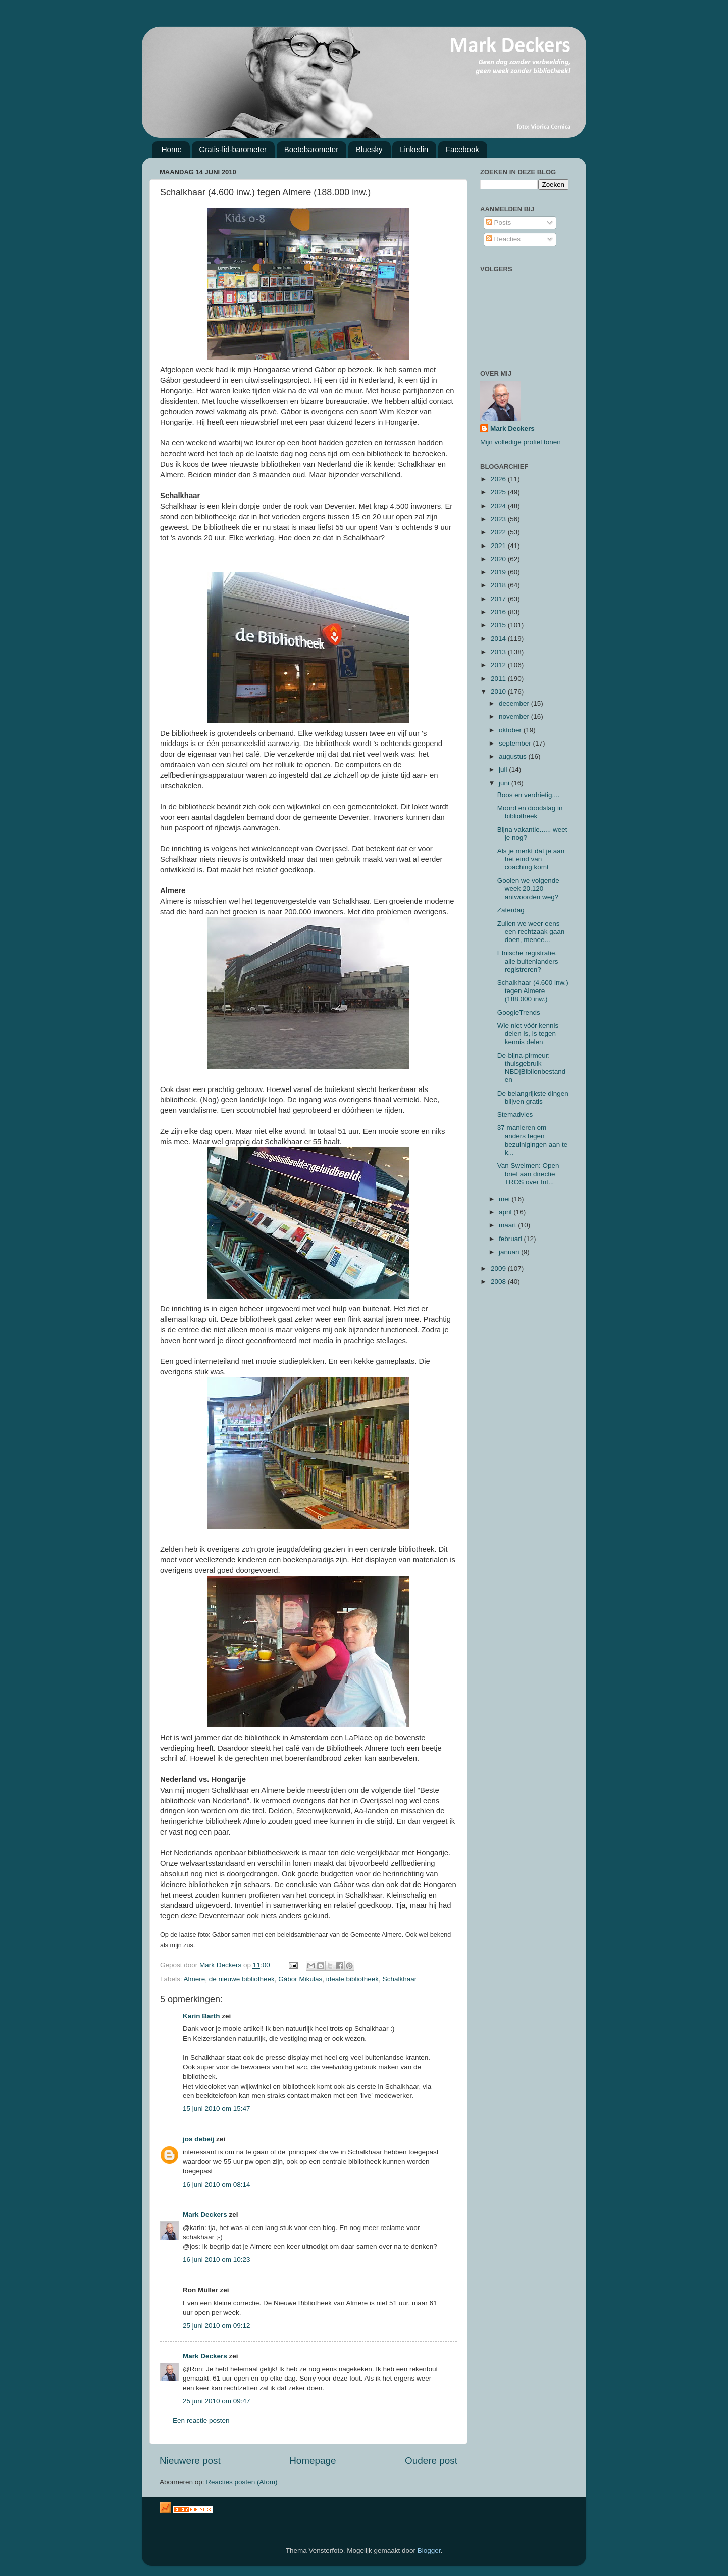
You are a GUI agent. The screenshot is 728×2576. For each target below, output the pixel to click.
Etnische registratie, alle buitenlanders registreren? (527, 961)
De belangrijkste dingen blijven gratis (532, 1097)
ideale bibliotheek (352, 1979)
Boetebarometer (311, 149)
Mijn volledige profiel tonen (520, 442)
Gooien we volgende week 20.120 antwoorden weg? (528, 889)
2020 (499, 559)
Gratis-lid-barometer (233, 149)
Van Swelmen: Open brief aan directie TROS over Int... (528, 1173)
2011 (499, 678)
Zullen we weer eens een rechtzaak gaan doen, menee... (531, 932)
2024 (499, 506)
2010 (499, 692)
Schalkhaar (400, 1979)
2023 (499, 519)
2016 (499, 612)
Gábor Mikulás (300, 1979)
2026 (499, 479)
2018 (499, 585)
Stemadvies (515, 1114)
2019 (499, 572)
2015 (499, 625)
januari (510, 1252)
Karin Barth (201, 2016)
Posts (498, 222)
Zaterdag (511, 910)
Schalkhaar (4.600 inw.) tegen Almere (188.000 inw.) (532, 991)
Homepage (312, 2460)
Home (172, 149)
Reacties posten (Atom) (241, 2482)
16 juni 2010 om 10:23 (216, 2259)
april (506, 1212)
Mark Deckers (205, 2214)
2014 (499, 638)
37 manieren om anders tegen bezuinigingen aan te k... (532, 1140)
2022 (499, 532)
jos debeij (198, 2139)
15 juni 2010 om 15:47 (216, 2108)
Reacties (503, 239)
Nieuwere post (190, 2460)
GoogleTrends (518, 1012)
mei (505, 1199)
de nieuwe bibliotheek (242, 1979)
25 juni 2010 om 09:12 (216, 2326)
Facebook (462, 149)
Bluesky (369, 149)
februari (511, 1239)
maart (508, 1225)
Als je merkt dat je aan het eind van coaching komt (531, 859)
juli (504, 769)
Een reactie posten (201, 2420)
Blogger (429, 2550)
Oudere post (431, 2460)
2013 (499, 652)
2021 (499, 546)
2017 (499, 599)
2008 (499, 1281)
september (516, 743)
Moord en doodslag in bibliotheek (530, 812)
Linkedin (414, 149)
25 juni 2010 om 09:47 (216, 2401)
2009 (499, 1268)
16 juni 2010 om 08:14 (216, 2184)
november (515, 716)
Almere (194, 1979)
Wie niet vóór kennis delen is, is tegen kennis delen (528, 1034)
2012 (499, 665)
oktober (511, 730)
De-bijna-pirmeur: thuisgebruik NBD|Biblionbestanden (531, 1068)
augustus (514, 756)
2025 (499, 492)
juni (505, 783)
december (515, 703)
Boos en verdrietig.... (528, 795)
